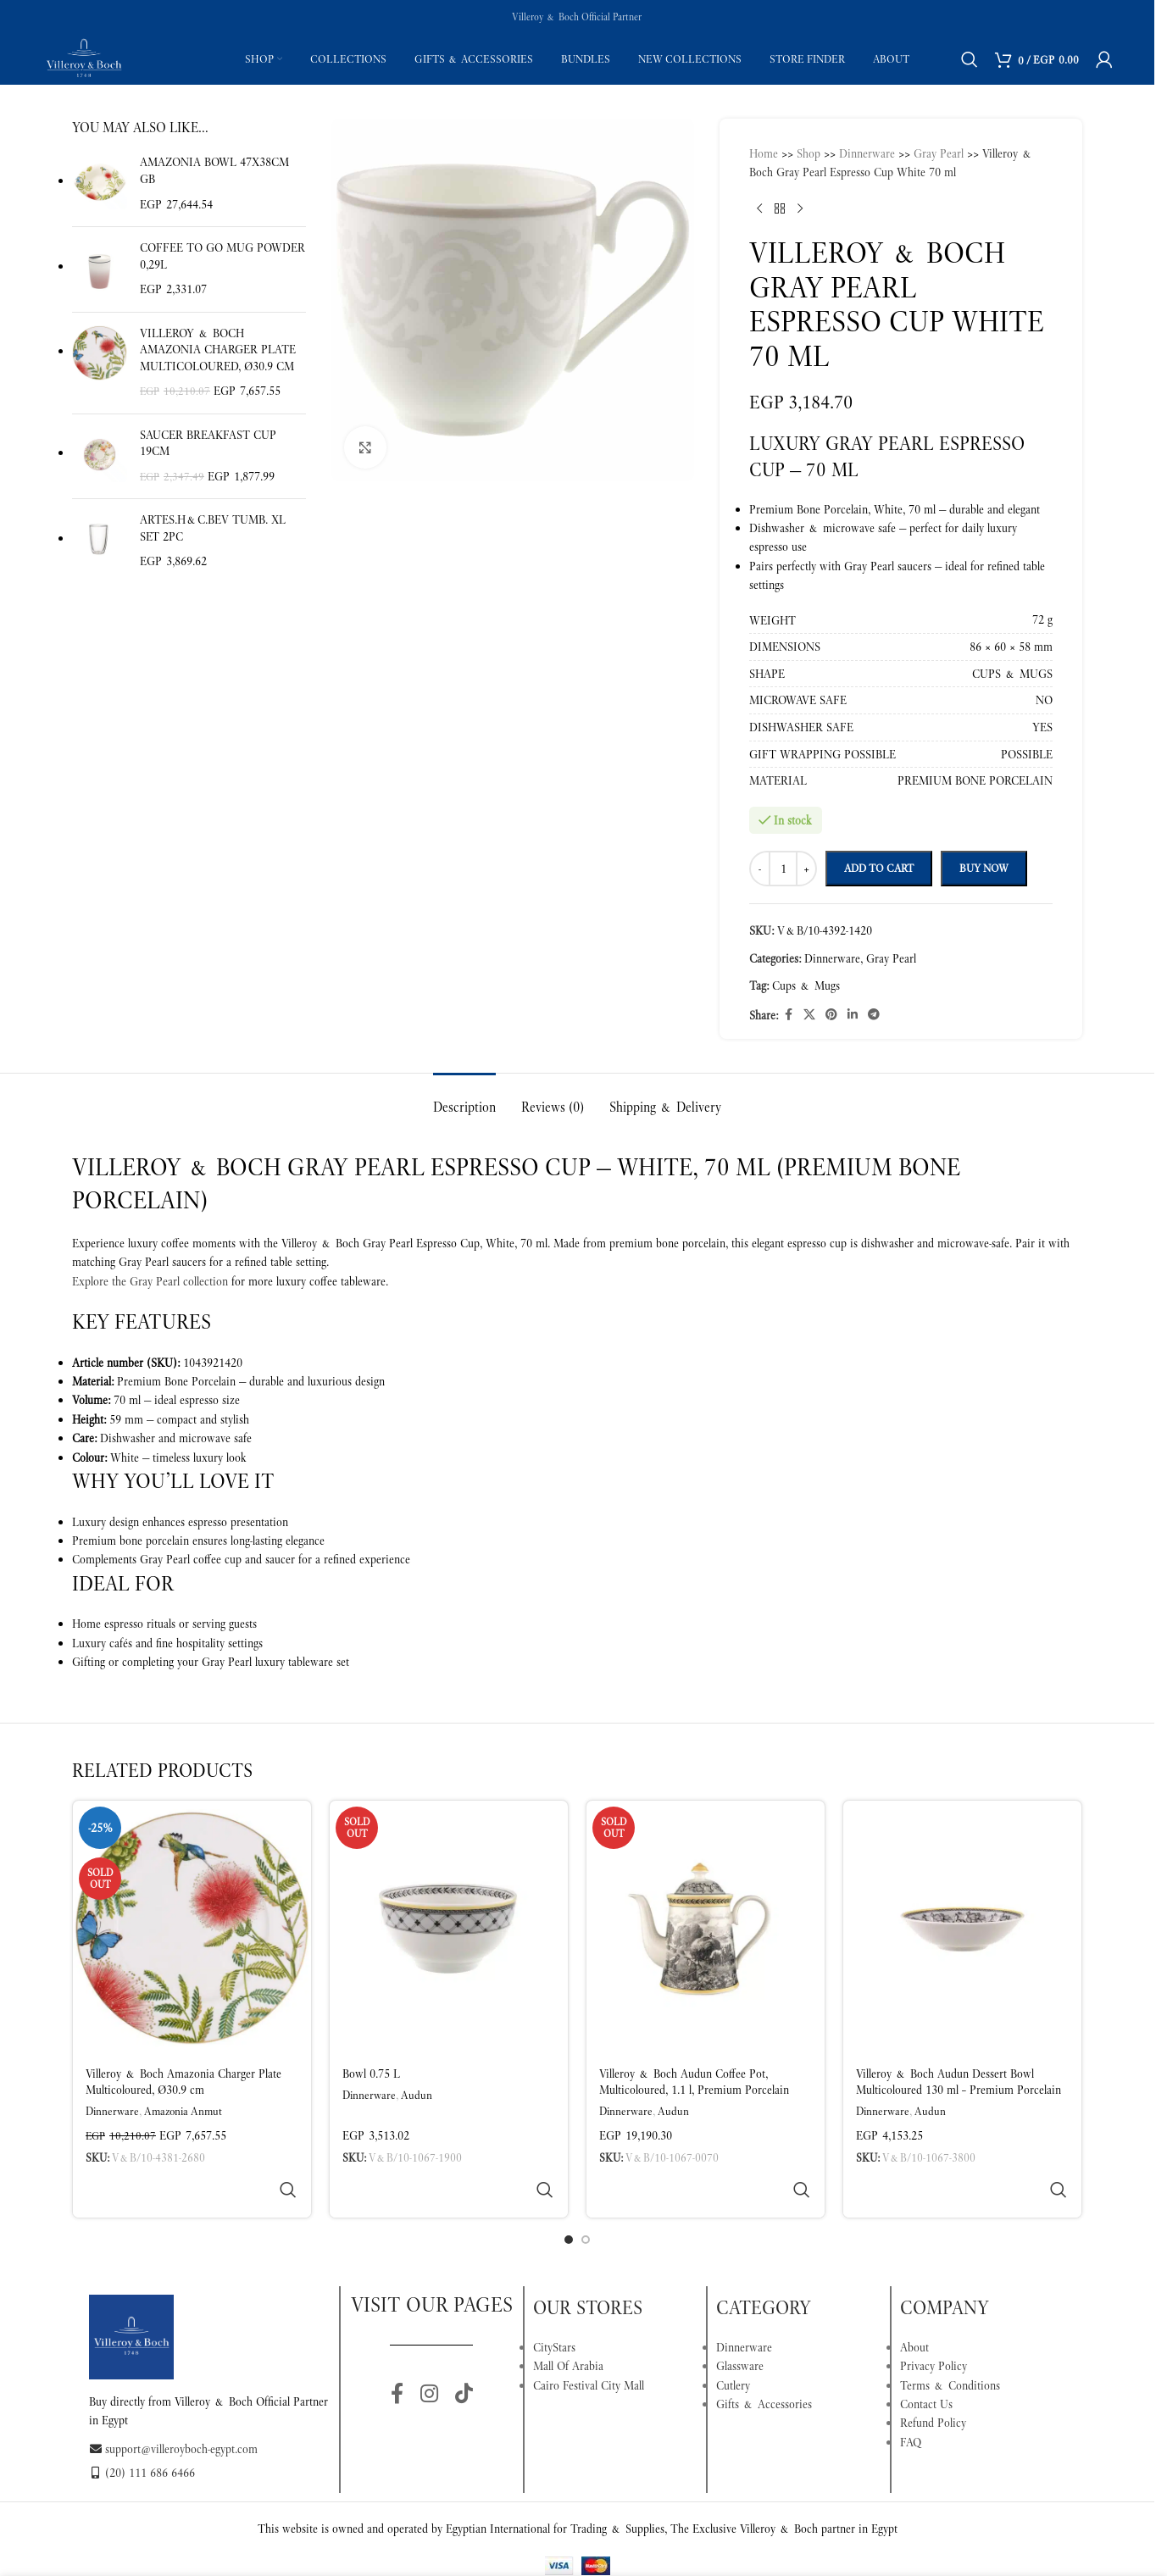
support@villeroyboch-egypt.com (173, 2408)
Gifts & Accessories (764, 2363)
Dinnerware (112, 2111)
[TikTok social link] (464, 2353)
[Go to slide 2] (585, 2199)
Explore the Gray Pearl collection (150, 1281)
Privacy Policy (933, 2325)
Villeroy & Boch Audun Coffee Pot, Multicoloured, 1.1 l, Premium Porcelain (694, 2082)
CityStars (554, 2306)
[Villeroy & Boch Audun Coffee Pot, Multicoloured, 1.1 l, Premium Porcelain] (705, 1928)
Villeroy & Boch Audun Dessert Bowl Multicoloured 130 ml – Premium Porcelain (958, 2082)
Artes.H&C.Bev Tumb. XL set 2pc (213, 528)
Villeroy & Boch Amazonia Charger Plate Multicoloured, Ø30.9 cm (218, 349)
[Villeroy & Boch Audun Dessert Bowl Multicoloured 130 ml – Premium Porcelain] (962, 1928)
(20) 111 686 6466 (142, 2432)
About (914, 2306)
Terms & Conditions (950, 2344)
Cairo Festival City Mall (588, 2344)
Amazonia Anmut (183, 2111)
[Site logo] (84, 57)
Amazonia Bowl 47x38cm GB (214, 170)
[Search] (969, 59)
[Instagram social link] (429, 2353)
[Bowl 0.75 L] (449, 1928)
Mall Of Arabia (568, 2325)
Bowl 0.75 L (371, 2073)
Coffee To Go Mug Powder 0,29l (222, 256)
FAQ (910, 2401)
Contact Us (926, 2363)
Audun (416, 2095)
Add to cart (879, 868)
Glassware (740, 2325)
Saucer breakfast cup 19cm (208, 443)
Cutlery (733, 2344)
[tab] (464, 1098)
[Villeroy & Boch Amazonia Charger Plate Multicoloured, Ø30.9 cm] (192, 1928)
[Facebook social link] (397, 2353)
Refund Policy (933, 2382)
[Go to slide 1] (568, 2199)
